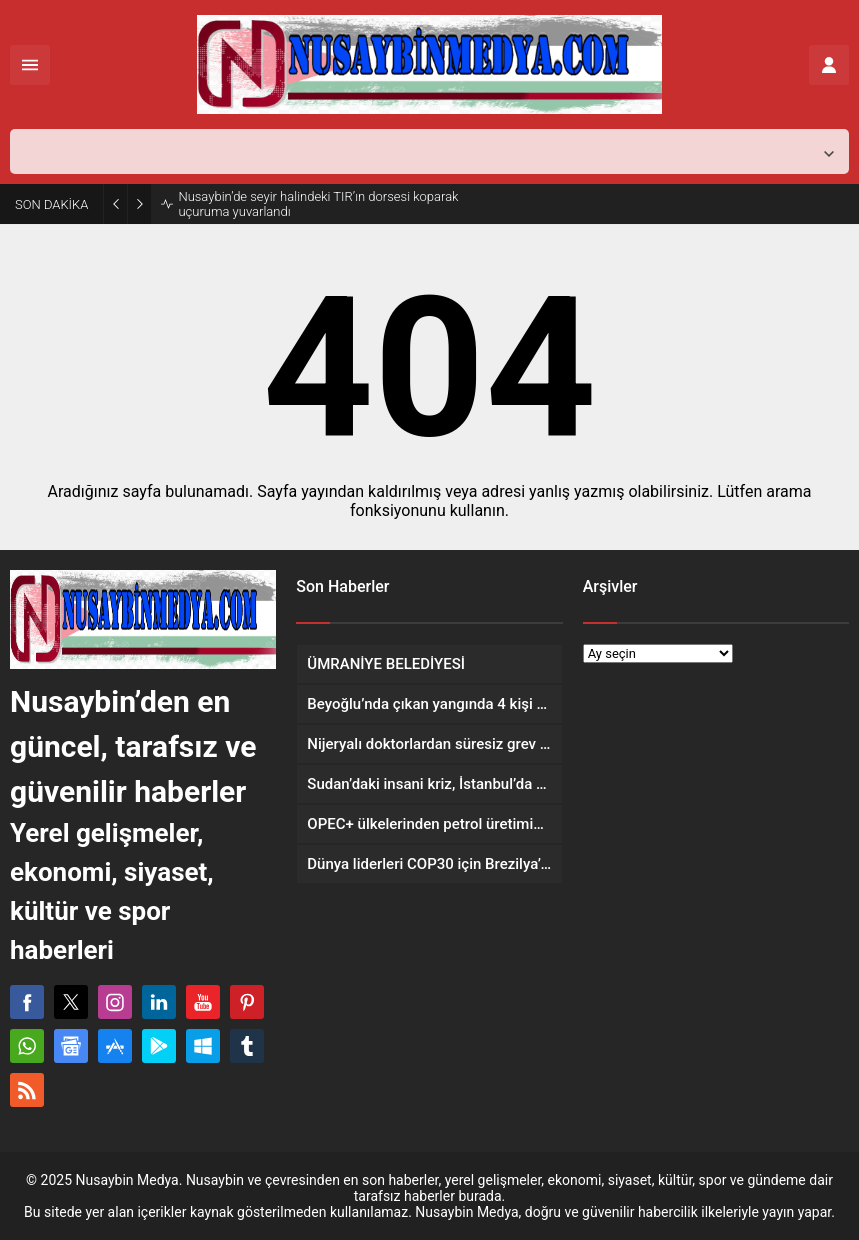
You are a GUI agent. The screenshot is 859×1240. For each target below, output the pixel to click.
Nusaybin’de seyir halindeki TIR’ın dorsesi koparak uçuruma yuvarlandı (318, 204)
